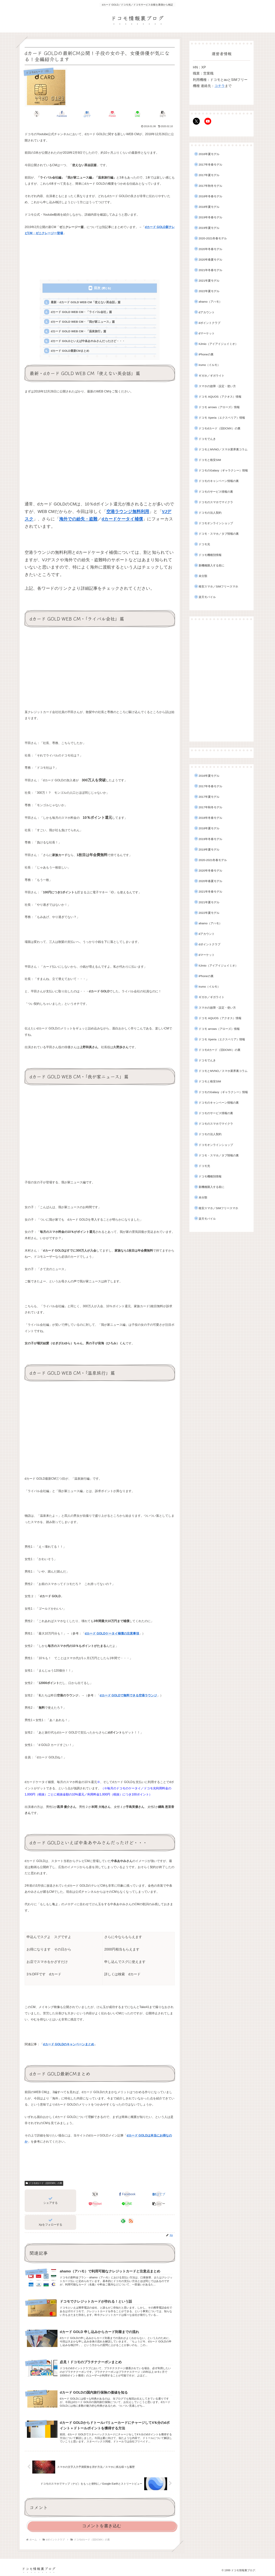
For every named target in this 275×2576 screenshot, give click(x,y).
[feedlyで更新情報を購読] (123, 2221)
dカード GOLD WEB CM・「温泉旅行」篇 (78, 331)
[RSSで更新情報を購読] (131, 2221)
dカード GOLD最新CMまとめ (70, 351)
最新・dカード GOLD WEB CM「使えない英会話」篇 (86, 302)
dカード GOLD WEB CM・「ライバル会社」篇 (81, 312)
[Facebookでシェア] (62, 114)
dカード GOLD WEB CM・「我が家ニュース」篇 (83, 321)
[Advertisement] (221, 680)
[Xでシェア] (37, 114)
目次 (97, 288)
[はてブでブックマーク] (87, 114)
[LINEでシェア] (137, 114)
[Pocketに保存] (112, 114)
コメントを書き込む (101, 2526)
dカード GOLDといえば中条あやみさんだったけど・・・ (88, 341)
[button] (163, 114)
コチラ (219, 86)
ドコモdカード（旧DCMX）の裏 (44, 2183)
